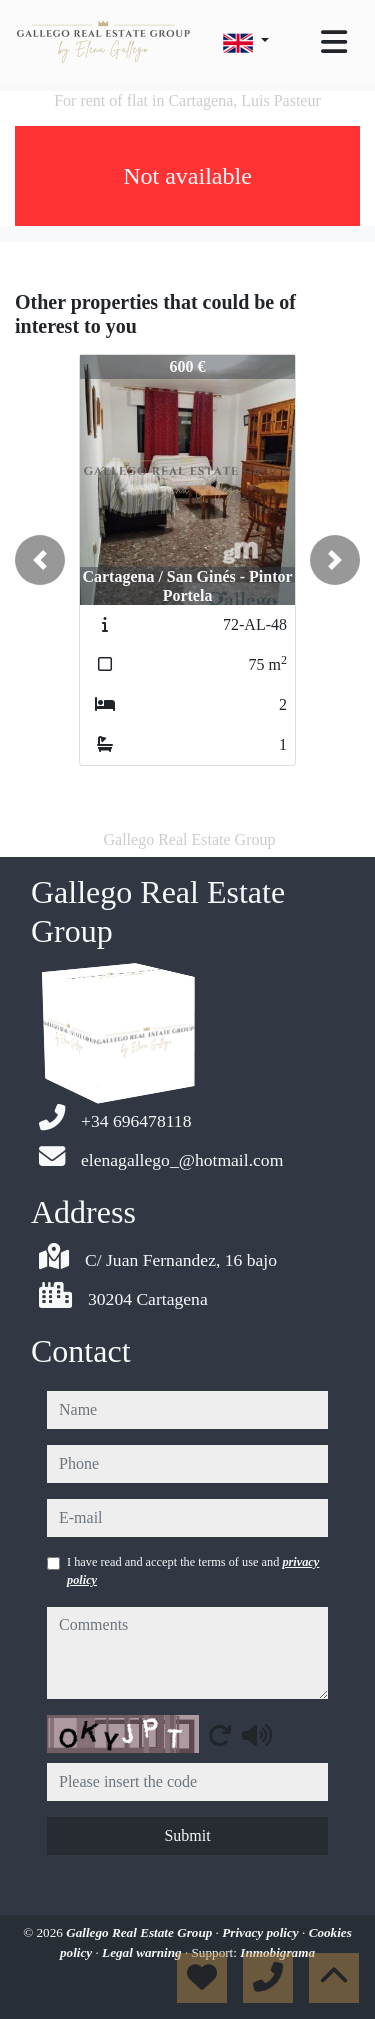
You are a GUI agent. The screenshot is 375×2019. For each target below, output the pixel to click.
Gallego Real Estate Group (140, 1932)
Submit (187, 1835)
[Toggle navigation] (334, 42)
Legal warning (143, 1952)
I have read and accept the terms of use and (193, 1571)
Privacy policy (262, 1932)
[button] (40, 560)
